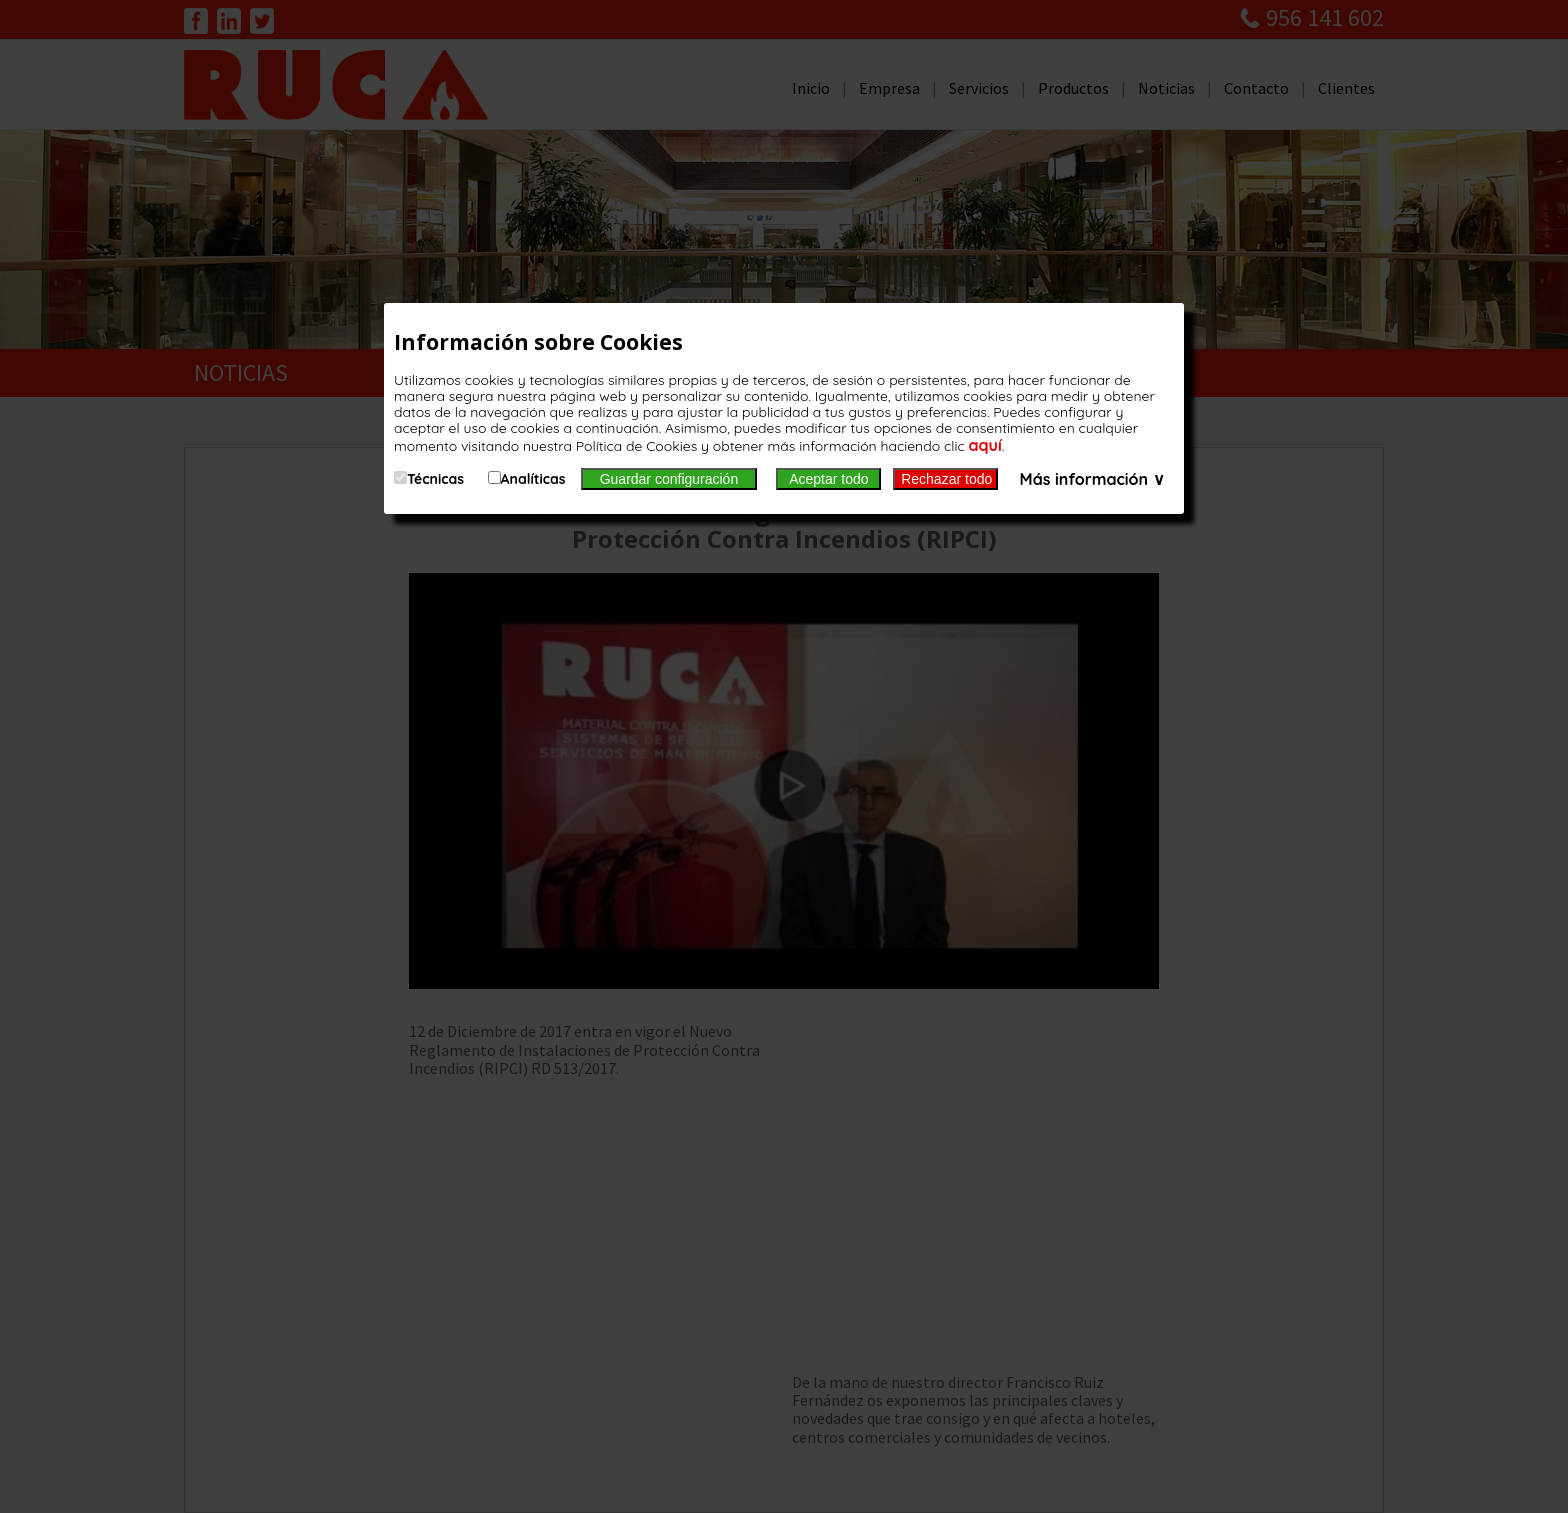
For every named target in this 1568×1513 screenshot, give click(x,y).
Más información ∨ (1092, 479)
